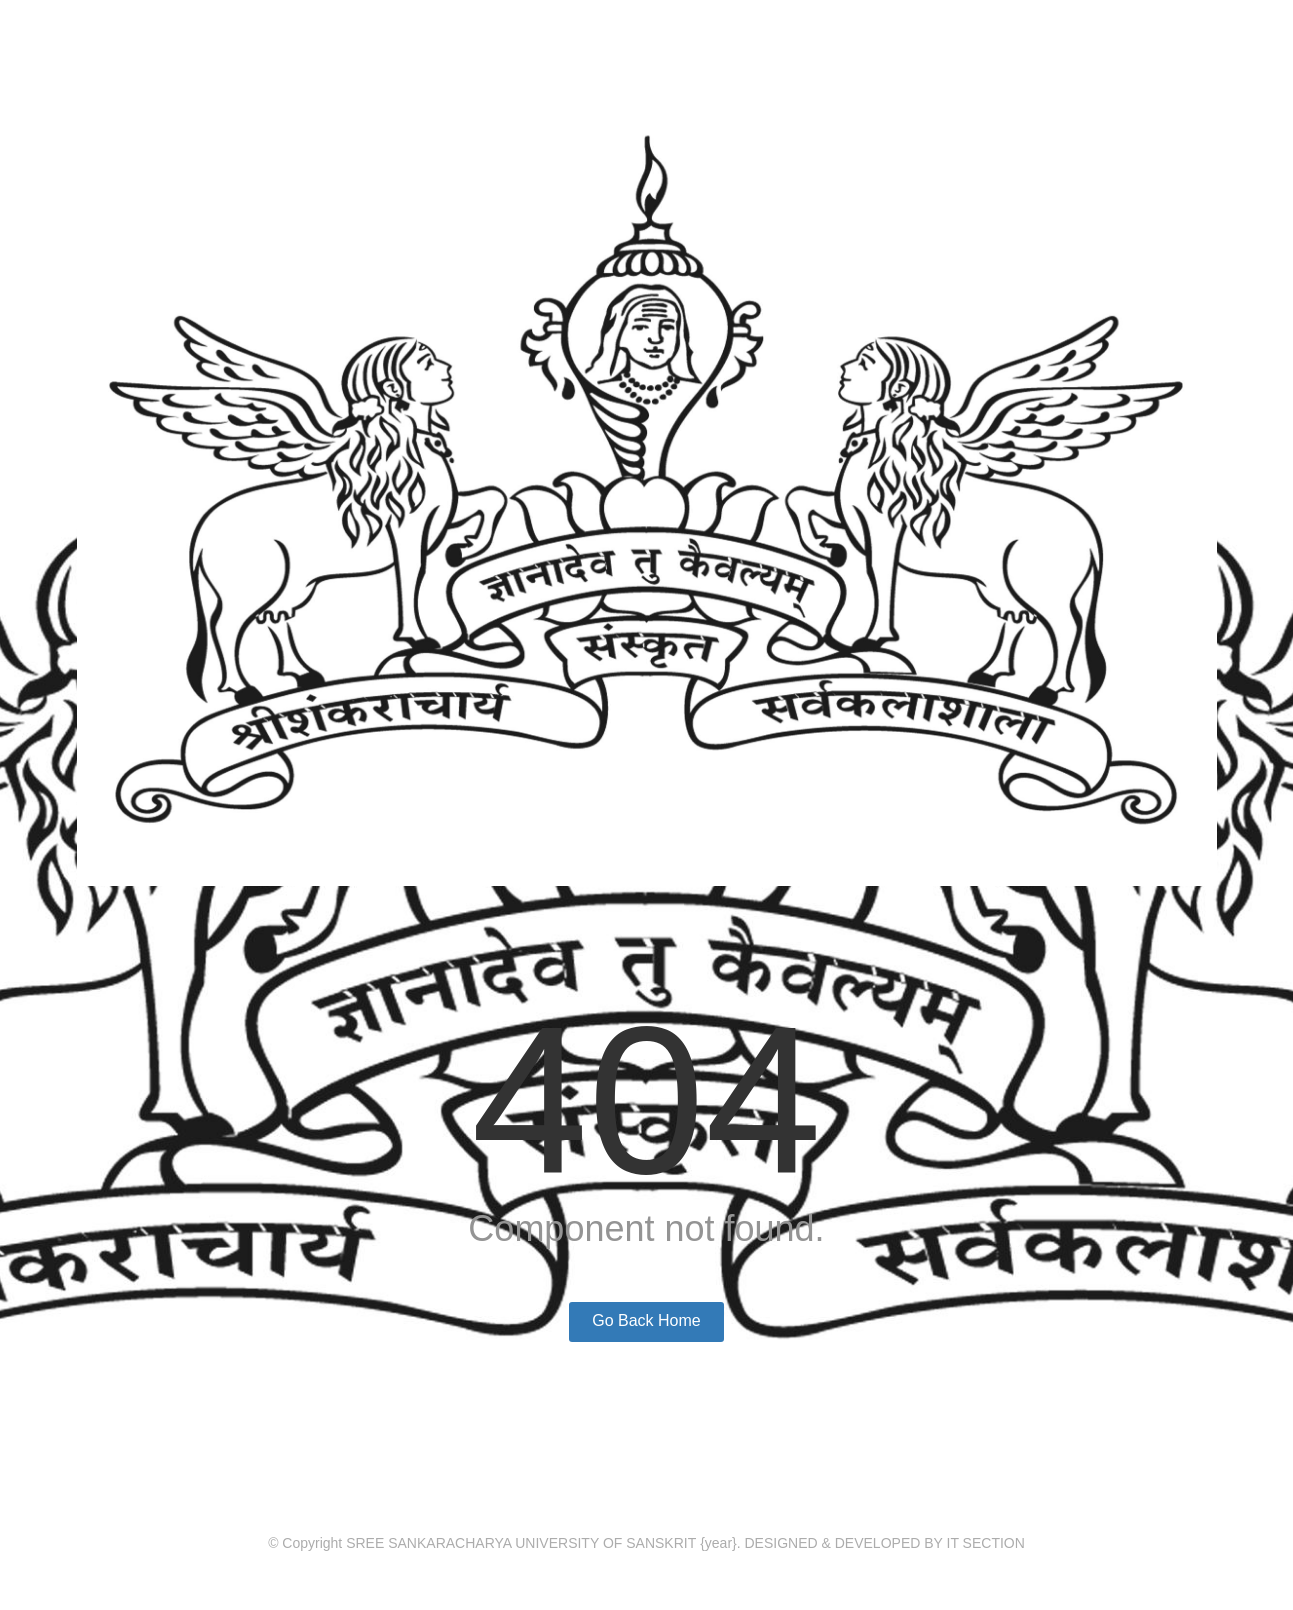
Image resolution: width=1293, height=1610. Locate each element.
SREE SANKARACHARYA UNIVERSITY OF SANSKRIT (521, 1543)
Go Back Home (646, 1320)
